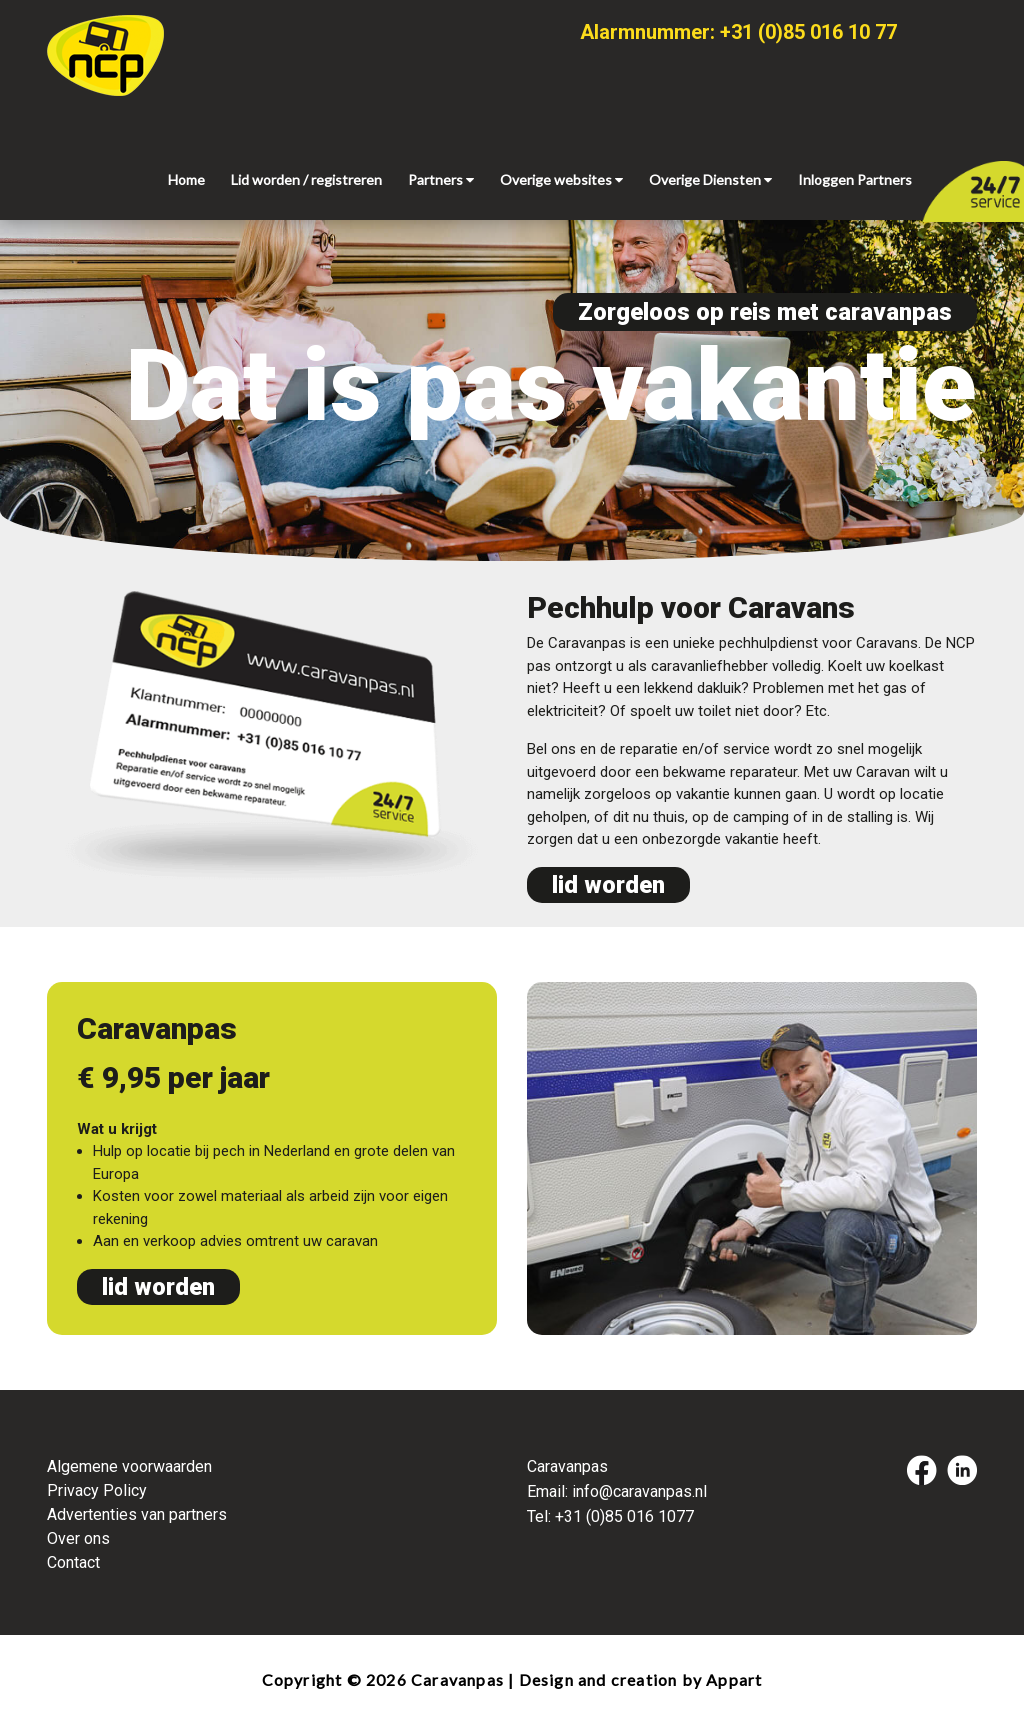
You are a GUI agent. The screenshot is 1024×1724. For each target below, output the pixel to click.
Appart (734, 1679)
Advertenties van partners (137, 1514)
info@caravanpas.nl (639, 1491)
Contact (73, 1562)
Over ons (78, 1538)
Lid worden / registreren (306, 179)
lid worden (608, 885)
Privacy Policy (97, 1490)
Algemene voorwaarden (129, 1466)
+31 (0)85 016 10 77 (808, 32)
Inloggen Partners (855, 179)
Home (186, 179)
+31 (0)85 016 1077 (624, 1516)
